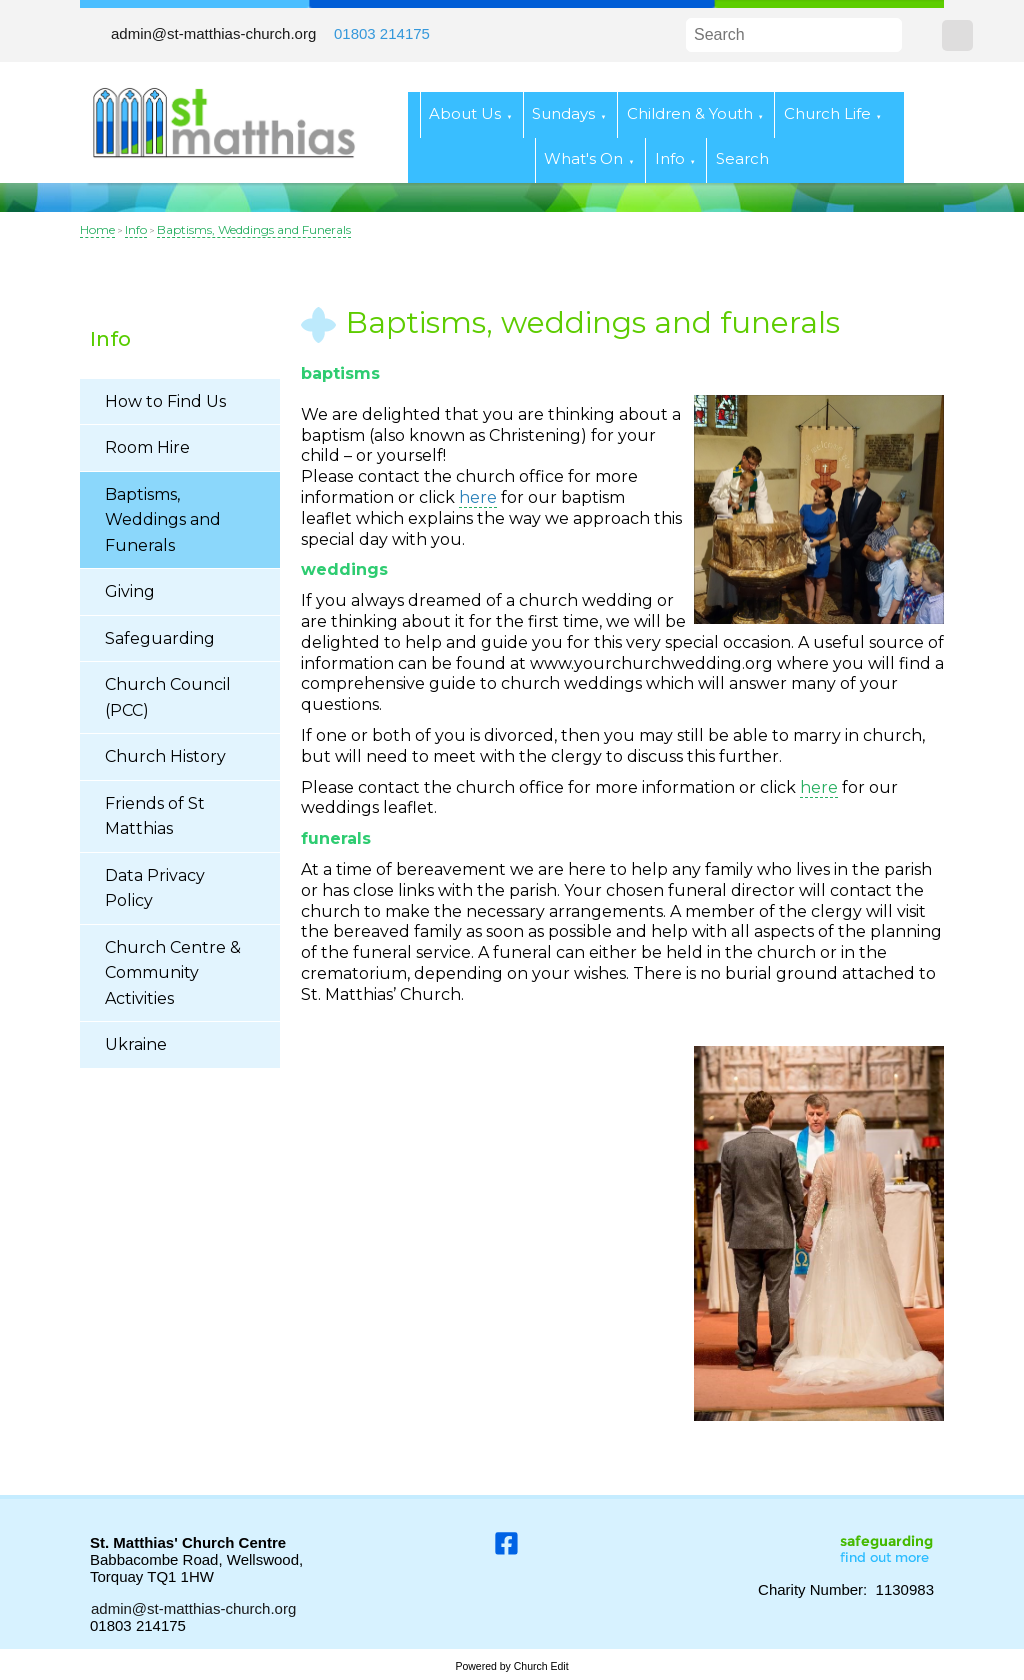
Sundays (563, 113)
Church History (165, 756)
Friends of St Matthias (155, 816)
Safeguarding (160, 638)
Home (97, 229)
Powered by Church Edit (511, 1666)
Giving (130, 591)
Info (670, 158)
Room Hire (147, 447)
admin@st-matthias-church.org (213, 33)
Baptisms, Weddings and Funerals (254, 229)
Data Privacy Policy (155, 888)
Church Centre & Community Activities (173, 973)
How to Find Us (165, 401)
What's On (583, 158)
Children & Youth (690, 113)
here (819, 786)
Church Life (827, 113)
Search (742, 158)
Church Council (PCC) (168, 697)
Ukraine (136, 1044)
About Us (465, 113)
